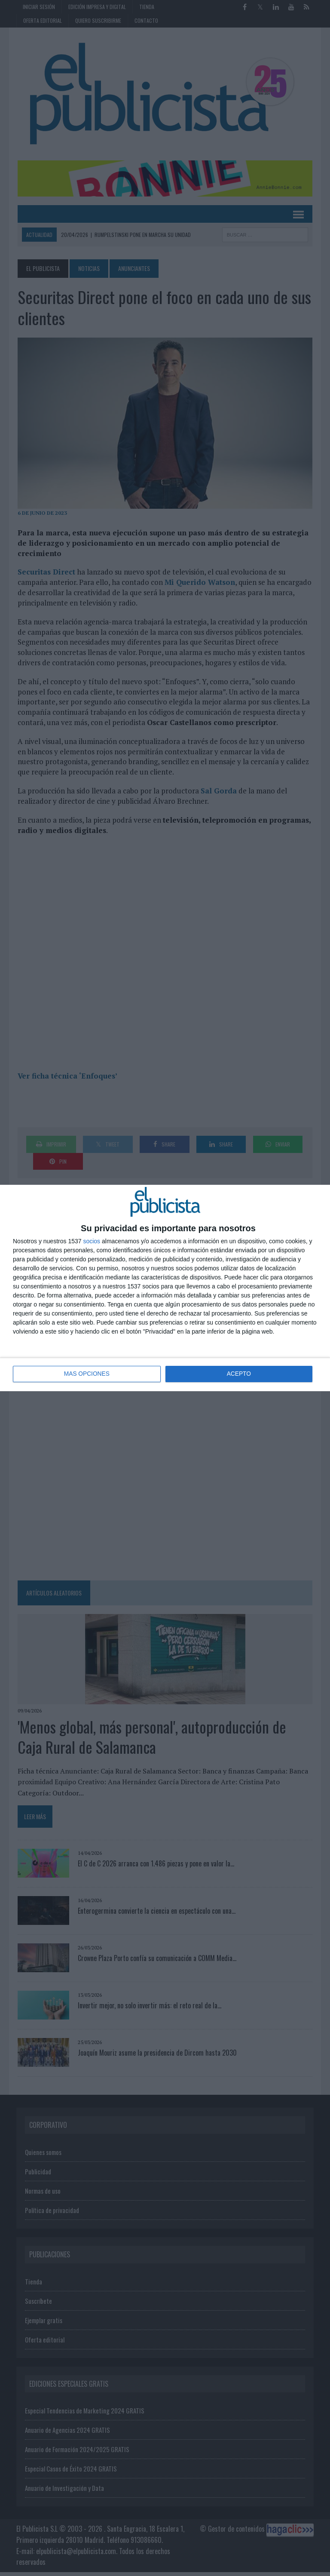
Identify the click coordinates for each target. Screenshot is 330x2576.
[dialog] (165, 1288)
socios (91, 1241)
